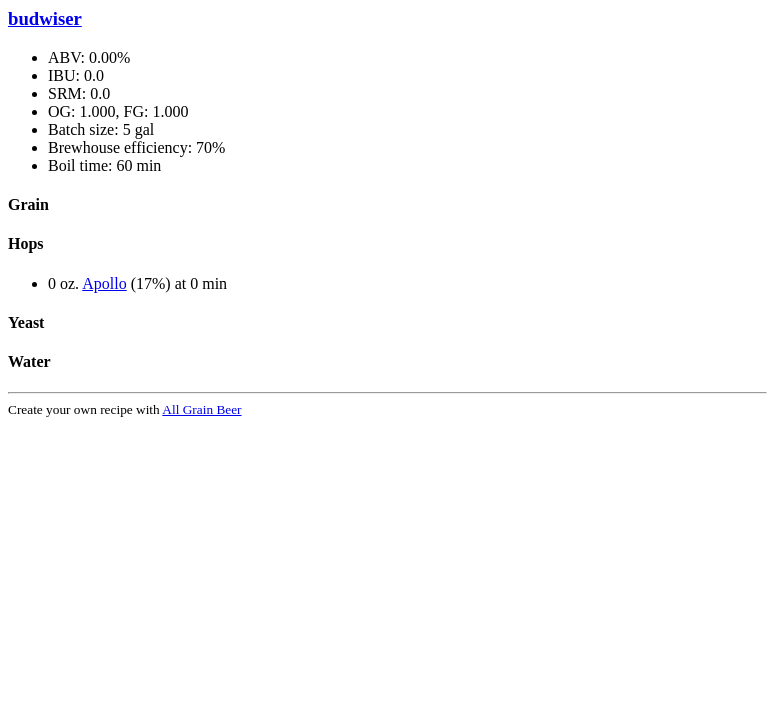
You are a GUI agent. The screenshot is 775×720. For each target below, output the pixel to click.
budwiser (45, 18)
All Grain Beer (201, 409)
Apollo (104, 283)
